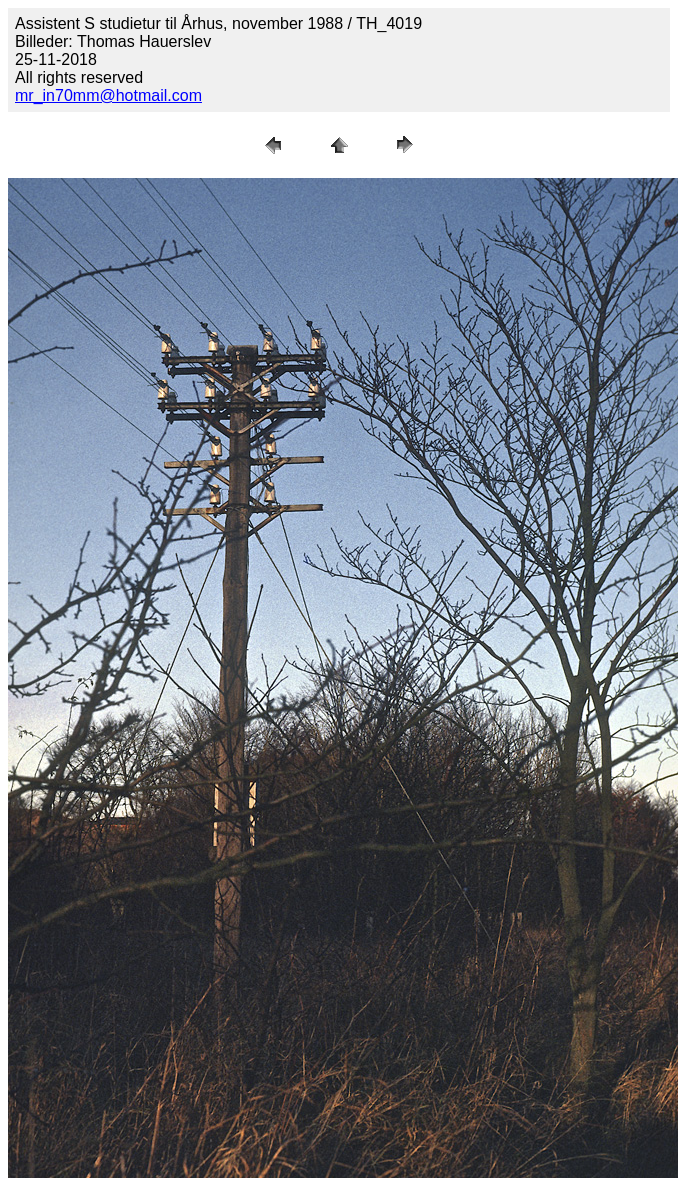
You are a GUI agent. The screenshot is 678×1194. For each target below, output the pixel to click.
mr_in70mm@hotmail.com (108, 95)
